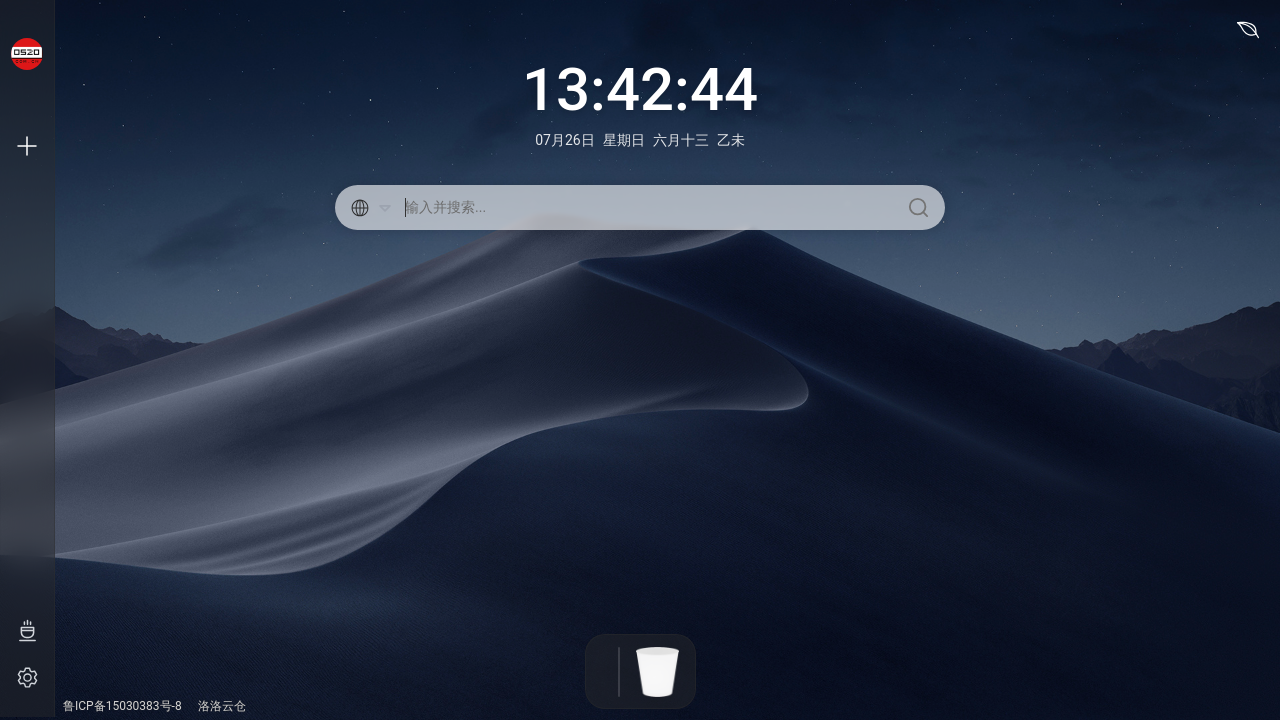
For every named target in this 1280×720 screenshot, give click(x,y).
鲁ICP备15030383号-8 (122, 706)
